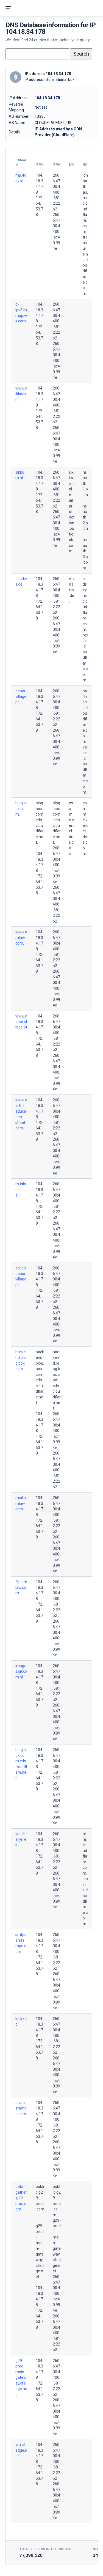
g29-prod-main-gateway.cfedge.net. (21, 2377)
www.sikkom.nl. (21, 394)
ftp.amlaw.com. (21, 1587)
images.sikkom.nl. (21, 1671)
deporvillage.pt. (21, 696)
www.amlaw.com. (21, 937)
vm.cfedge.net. (21, 2450)
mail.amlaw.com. (20, 1503)
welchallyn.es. (20, 1839)
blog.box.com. (20, 808)
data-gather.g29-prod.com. (21, 2197)
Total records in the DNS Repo (47, 2549)
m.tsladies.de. (20, 1189)
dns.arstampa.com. (21, 2108)
